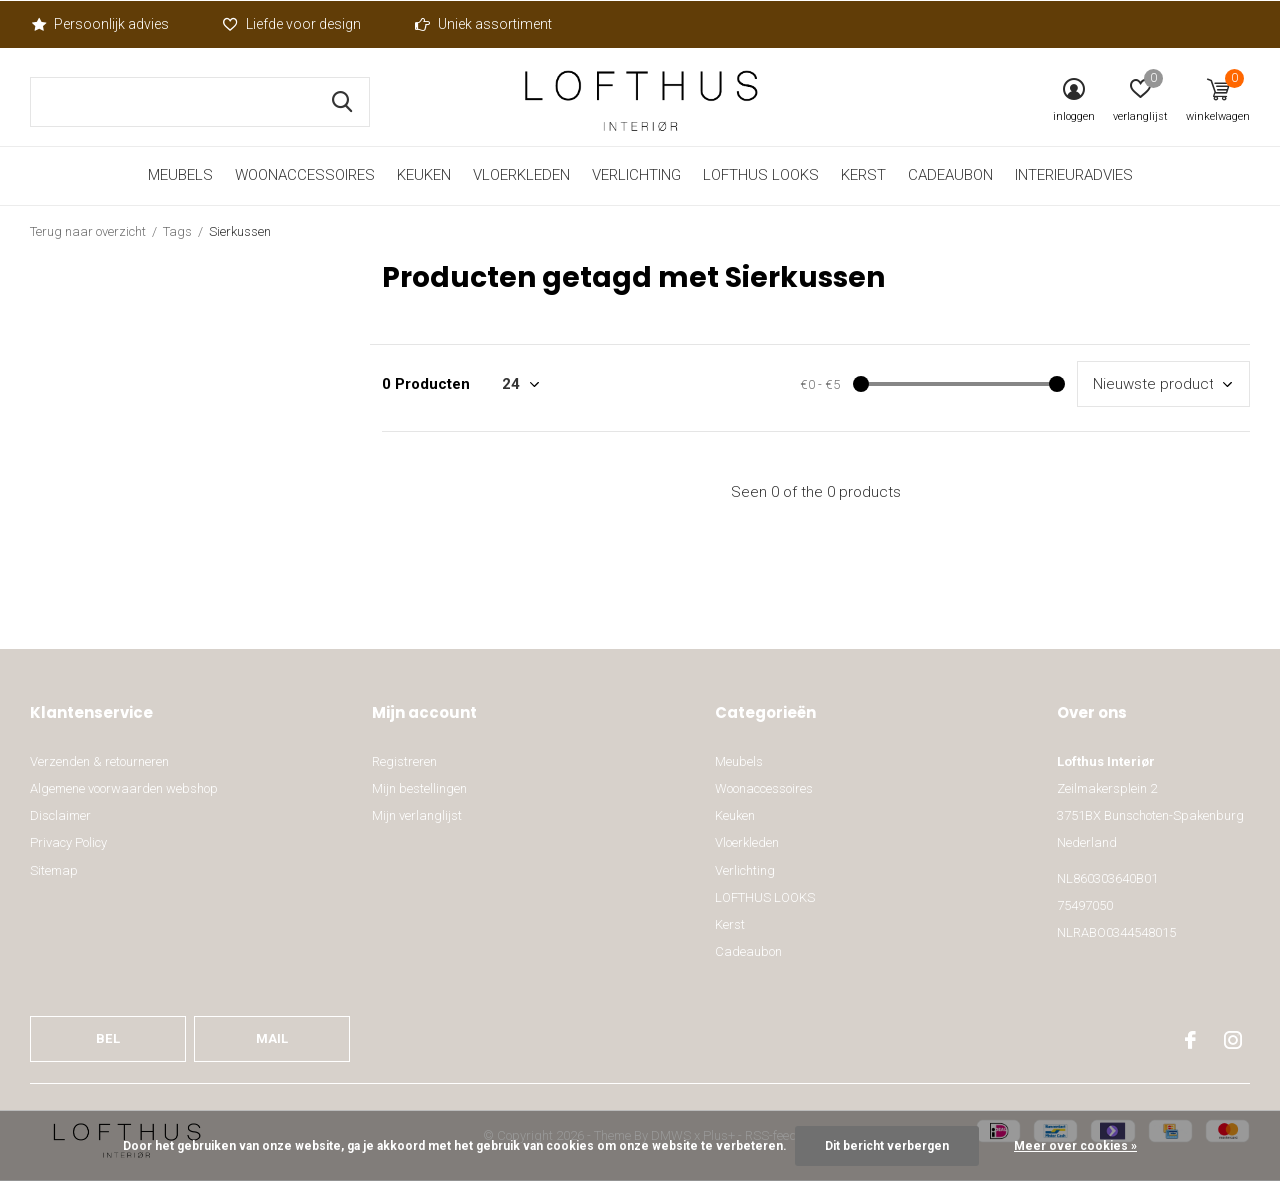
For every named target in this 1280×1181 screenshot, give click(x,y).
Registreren (404, 761)
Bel (108, 1038)
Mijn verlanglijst (417, 815)
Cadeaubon (950, 175)
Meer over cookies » (1075, 1146)
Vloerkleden (521, 175)
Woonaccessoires (305, 175)
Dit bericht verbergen (887, 1146)
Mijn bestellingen (419, 788)
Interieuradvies (1074, 175)
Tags (177, 231)
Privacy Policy (68, 842)
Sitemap (54, 870)
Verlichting (636, 175)
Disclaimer (60, 815)
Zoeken (342, 102)
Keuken (424, 175)
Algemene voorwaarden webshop (124, 788)
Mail (272, 1038)
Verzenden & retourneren (99, 761)
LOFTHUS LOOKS (761, 175)
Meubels (180, 175)
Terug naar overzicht (88, 231)
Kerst (863, 175)
